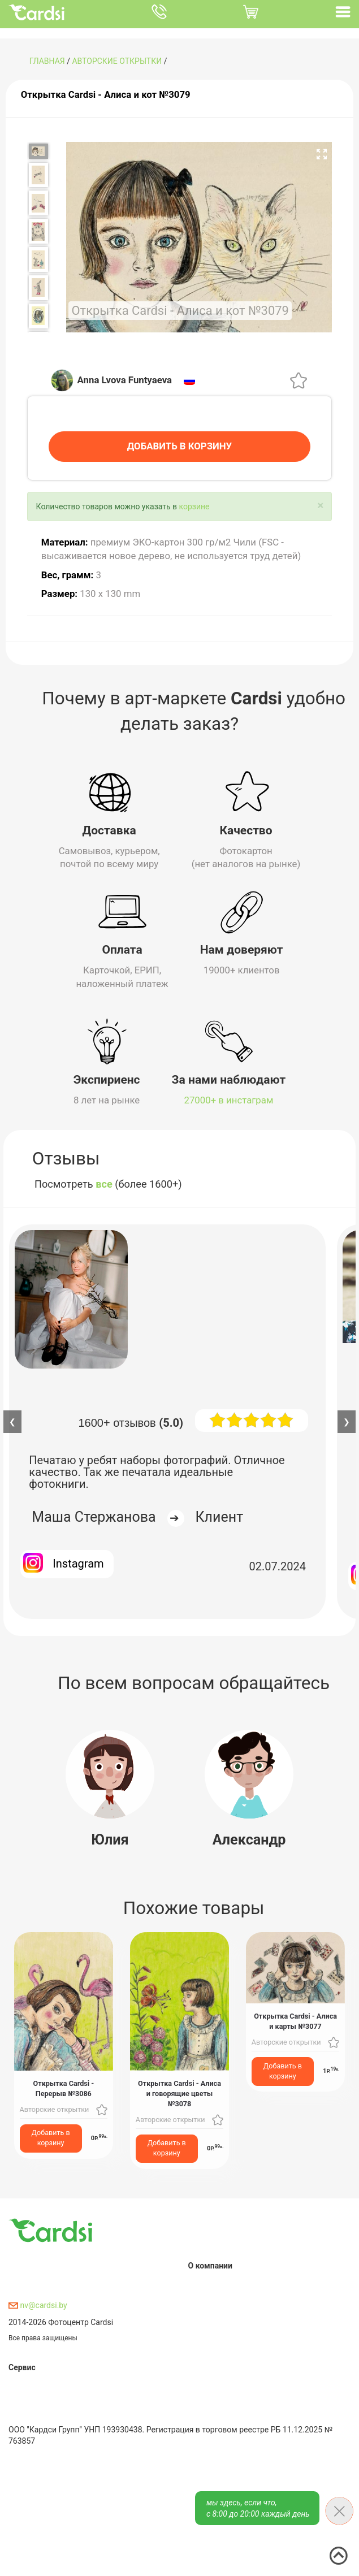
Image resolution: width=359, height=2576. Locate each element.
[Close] (320, 505)
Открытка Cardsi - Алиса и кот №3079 (106, 94)
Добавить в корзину (51, 2137)
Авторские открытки (117, 61)
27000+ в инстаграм (229, 1099)
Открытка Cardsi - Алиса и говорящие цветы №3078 (179, 2092)
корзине (194, 505)
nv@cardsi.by (37, 2304)
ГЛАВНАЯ (47, 61)
